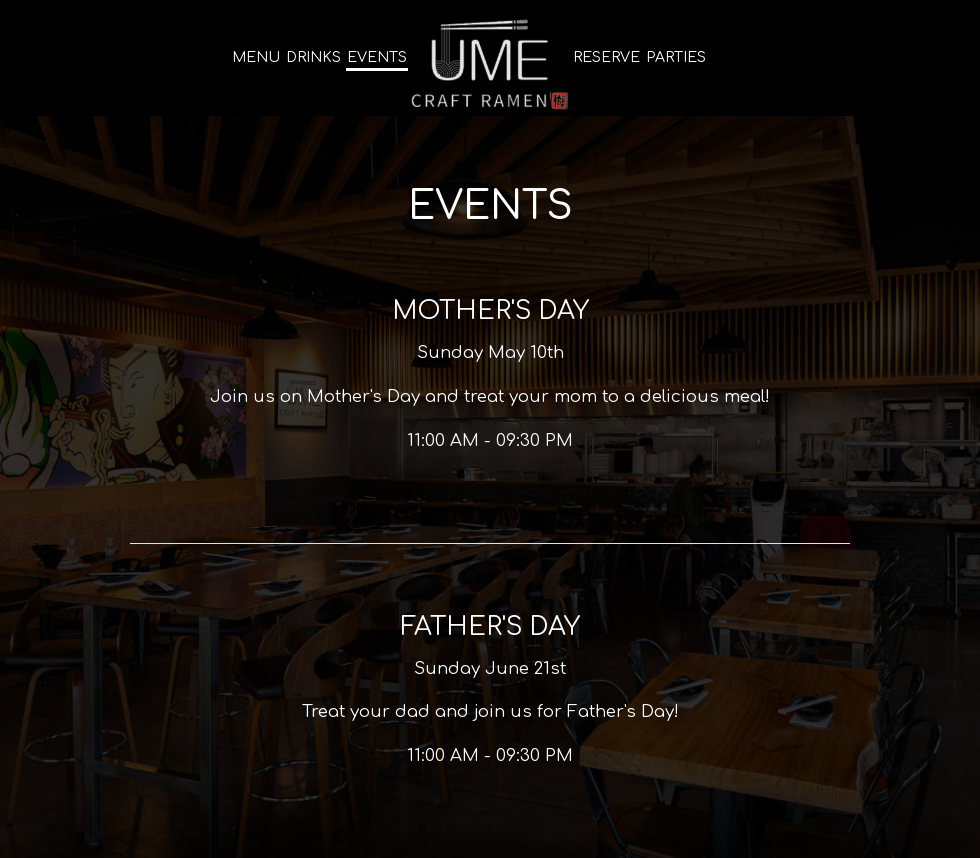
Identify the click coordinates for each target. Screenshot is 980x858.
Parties (676, 57)
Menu (256, 57)
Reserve (606, 57)
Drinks (313, 57)
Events (377, 57)
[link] (490, 63)
